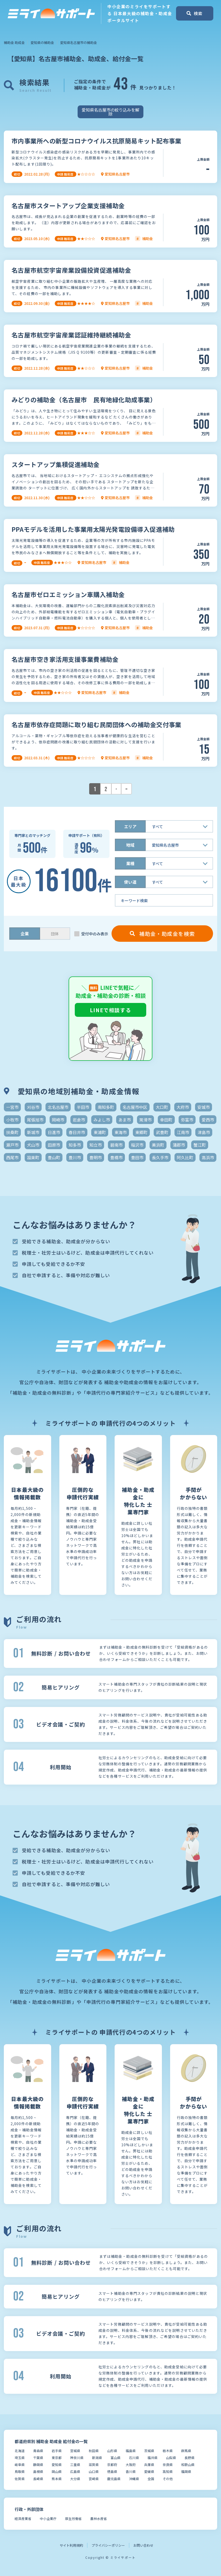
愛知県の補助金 (42, 42)
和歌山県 (188, 2464)
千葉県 (38, 2457)
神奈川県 (77, 2457)
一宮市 (12, 1107)
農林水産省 (98, 2518)
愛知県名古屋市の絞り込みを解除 (110, 112)
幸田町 (166, 1120)
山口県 (94, 2471)
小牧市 (12, 1120)
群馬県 (186, 2450)
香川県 (131, 2471)
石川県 (134, 2457)
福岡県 (186, 2471)
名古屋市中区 (135, 1107)
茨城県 (149, 2450)
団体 (55, 933)
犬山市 (33, 1145)
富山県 (115, 2457)
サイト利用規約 (71, 2545)
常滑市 (145, 1120)
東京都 (57, 2457)
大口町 (162, 1107)
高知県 (168, 2471)
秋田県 (94, 2450)
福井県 (153, 2457)
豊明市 (95, 1157)
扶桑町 (12, 1132)
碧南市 (116, 1145)
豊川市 (75, 1157)
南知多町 (106, 1107)
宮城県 (75, 2450)
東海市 (120, 1132)
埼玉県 (20, 2457)
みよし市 (102, 1120)
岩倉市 (79, 1120)
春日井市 (77, 1132)
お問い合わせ (143, 2545)
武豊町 (162, 1132)
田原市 (54, 1145)
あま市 (124, 1120)
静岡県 (38, 2464)
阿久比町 (185, 1157)
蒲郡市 (179, 1145)
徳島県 (112, 2471)
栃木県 (168, 2450)
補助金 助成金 (14, 42)
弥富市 (187, 1120)
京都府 (112, 2464)
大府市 (183, 1107)
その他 (168, 2478)
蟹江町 (200, 1145)
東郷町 (141, 1132)
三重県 (75, 2464)
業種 (130, 863)
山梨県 (171, 2457)
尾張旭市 (35, 1120)
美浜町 (158, 1145)
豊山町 (54, 1157)
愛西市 (208, 1120)
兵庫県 (149, 2464)
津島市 (204, 1132)
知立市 (95, 1145)
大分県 (75, 2478)
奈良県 (168, 2464)
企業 (25, 933)
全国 (151, 2478)
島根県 (38, 2471)
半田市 (83, 1107)
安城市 (203, 1107)
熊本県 (57, 2478)
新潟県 (97, 2457)
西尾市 (12, 1157)
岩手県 (57, 2450)
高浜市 (208, 1157)
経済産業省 (23, 2518)
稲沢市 (137, 1145)
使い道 (130, 882)
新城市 (33, 1132)
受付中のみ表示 (94, 933)
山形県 (112, 2450)
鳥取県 (20, 2471)
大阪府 (131, 2464)
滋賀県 (94, 2464)
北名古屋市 (58, 1107)
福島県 (131, 2450)
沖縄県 (134, 2478)
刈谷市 (33, 1107)
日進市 (54, 1132)
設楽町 (33, 1157)
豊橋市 (116, 1157)
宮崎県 (94, 2478)
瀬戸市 (12, 1145)
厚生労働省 (73, 2518)
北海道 (20, 2450)
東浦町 (100, 1132)
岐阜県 (20, 2464)
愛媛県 (149, 2471)
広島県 (75, 2471)
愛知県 (57, 2464)
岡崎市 (58, 1120)
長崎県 (38, 2478)
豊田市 (137, 1157)
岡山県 (57, 2471)
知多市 (75, 1145)
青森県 (38, 2450)
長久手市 (160, 1157)
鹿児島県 (114, 2478)
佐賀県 (20, 2478)
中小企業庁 (48, 2518)
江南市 (183, 1132)
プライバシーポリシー (108, 2545)
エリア (130, 826)
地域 (130, 845)
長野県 (190, 2457)
